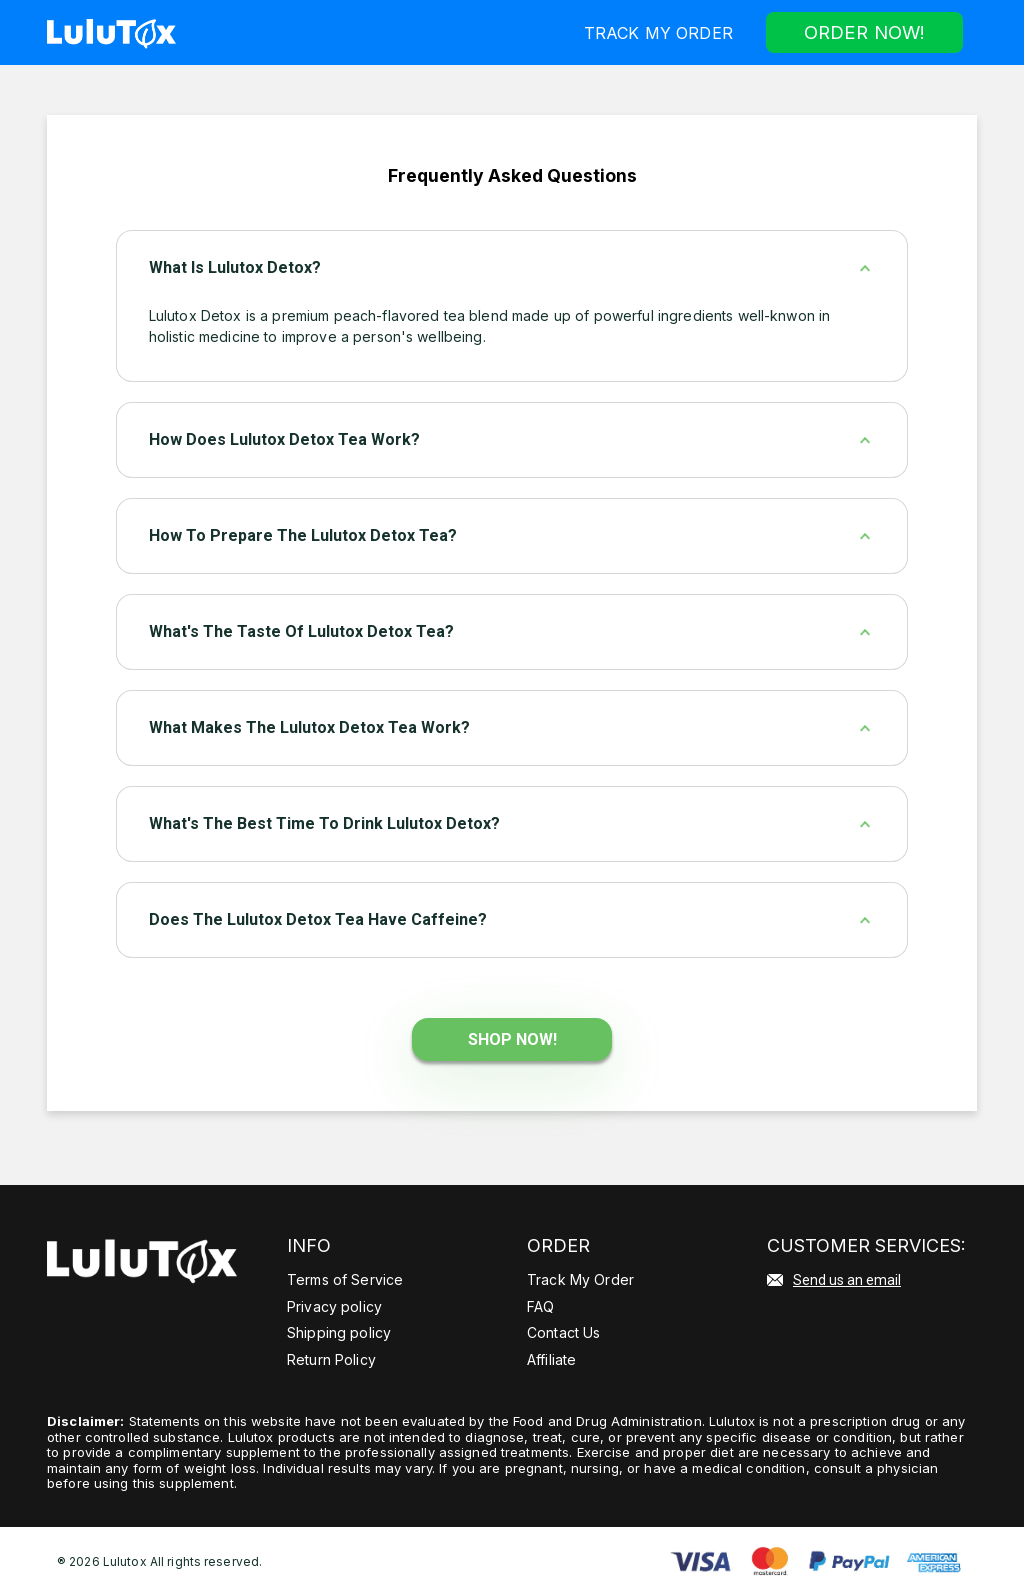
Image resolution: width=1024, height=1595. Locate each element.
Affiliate (551, 1358)
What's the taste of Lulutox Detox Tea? (301, 630)
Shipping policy (339, 1331)
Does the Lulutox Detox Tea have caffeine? (318, 918)
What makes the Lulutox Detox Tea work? (309, 726)
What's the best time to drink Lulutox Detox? (324, 822)
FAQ (540, 1305)
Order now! (861, 31)
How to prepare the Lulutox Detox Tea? (303, 534)
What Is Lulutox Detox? (235, 266)
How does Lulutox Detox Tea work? (284, 438)
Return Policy (331, 1358)
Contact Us (563, 1331)
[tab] (512, 267)
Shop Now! (512, 1038)
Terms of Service (345, 1278)
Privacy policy (334, 1305)
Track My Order (653, 32)
